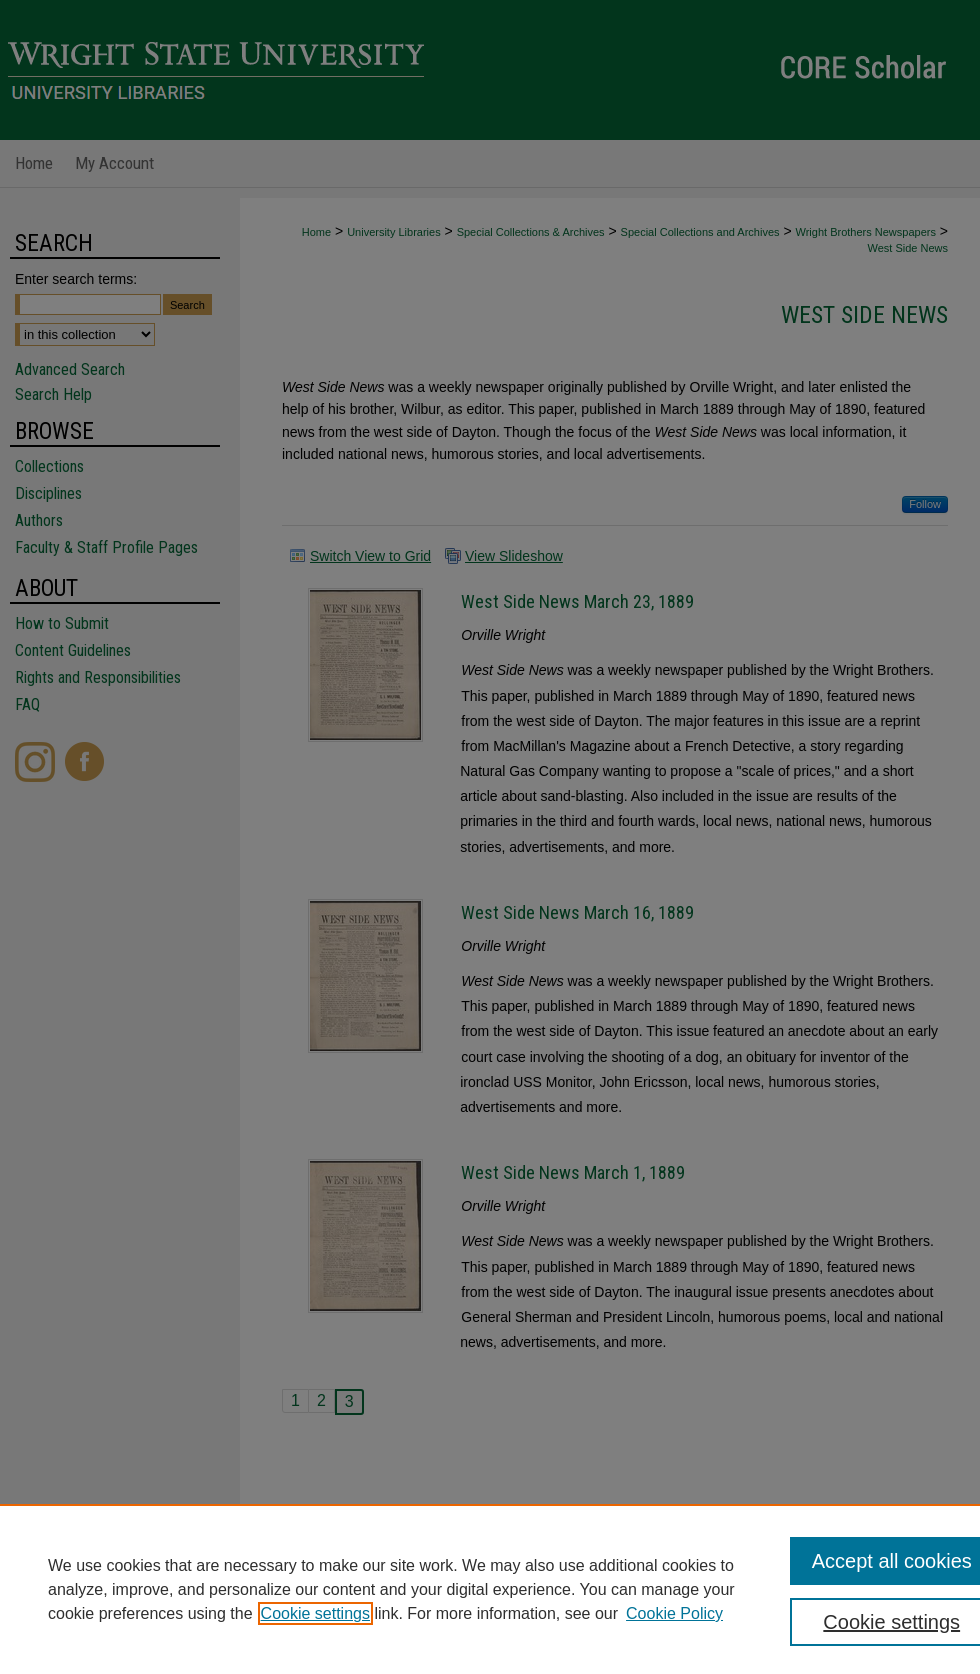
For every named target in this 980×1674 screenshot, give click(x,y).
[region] (490, 1589)
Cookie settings (315, 1613)
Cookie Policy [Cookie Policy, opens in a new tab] (674, 1613)
